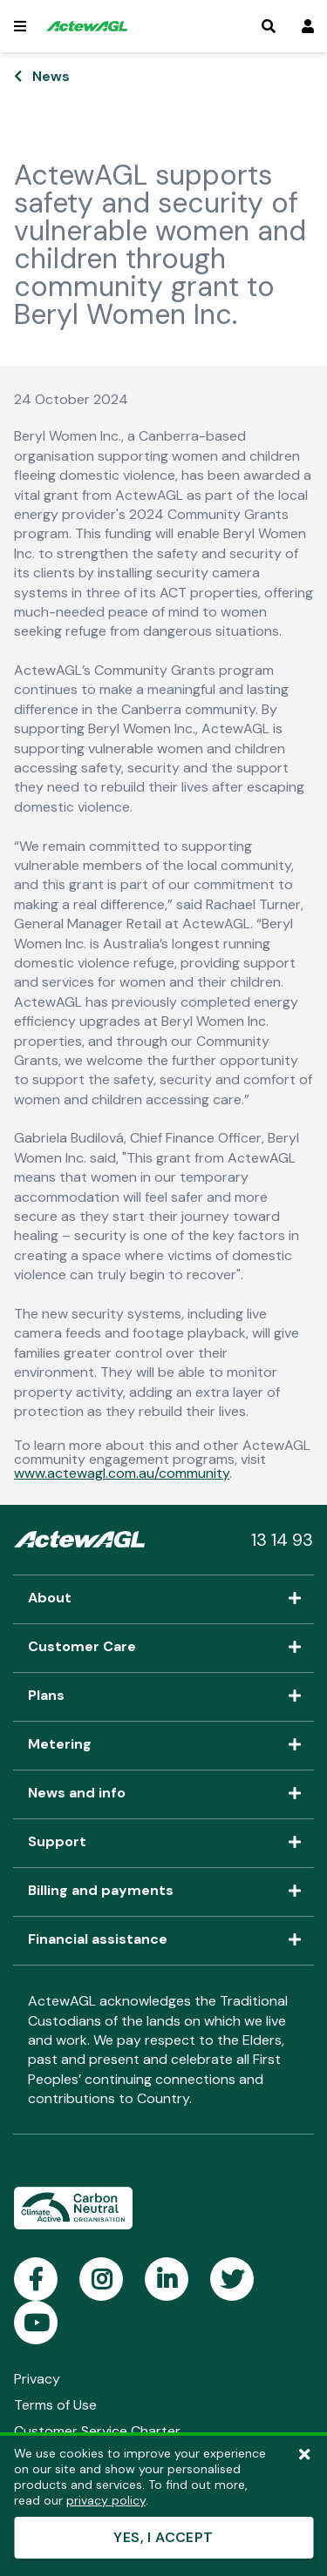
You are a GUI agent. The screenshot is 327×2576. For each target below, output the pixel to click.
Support (163, 1843)
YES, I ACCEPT (163, 2537)
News (51, 76)
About (163, 1599)
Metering (163, 1745)
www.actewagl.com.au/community (121, 1473)
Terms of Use (55, 2405)
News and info (163, 1794)
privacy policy (106, 2500)
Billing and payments (163, 1891)
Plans (163, 1696)
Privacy (37, 2379)
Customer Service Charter (97, 2431)
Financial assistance (163, 1940)
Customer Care (163, 1648)
